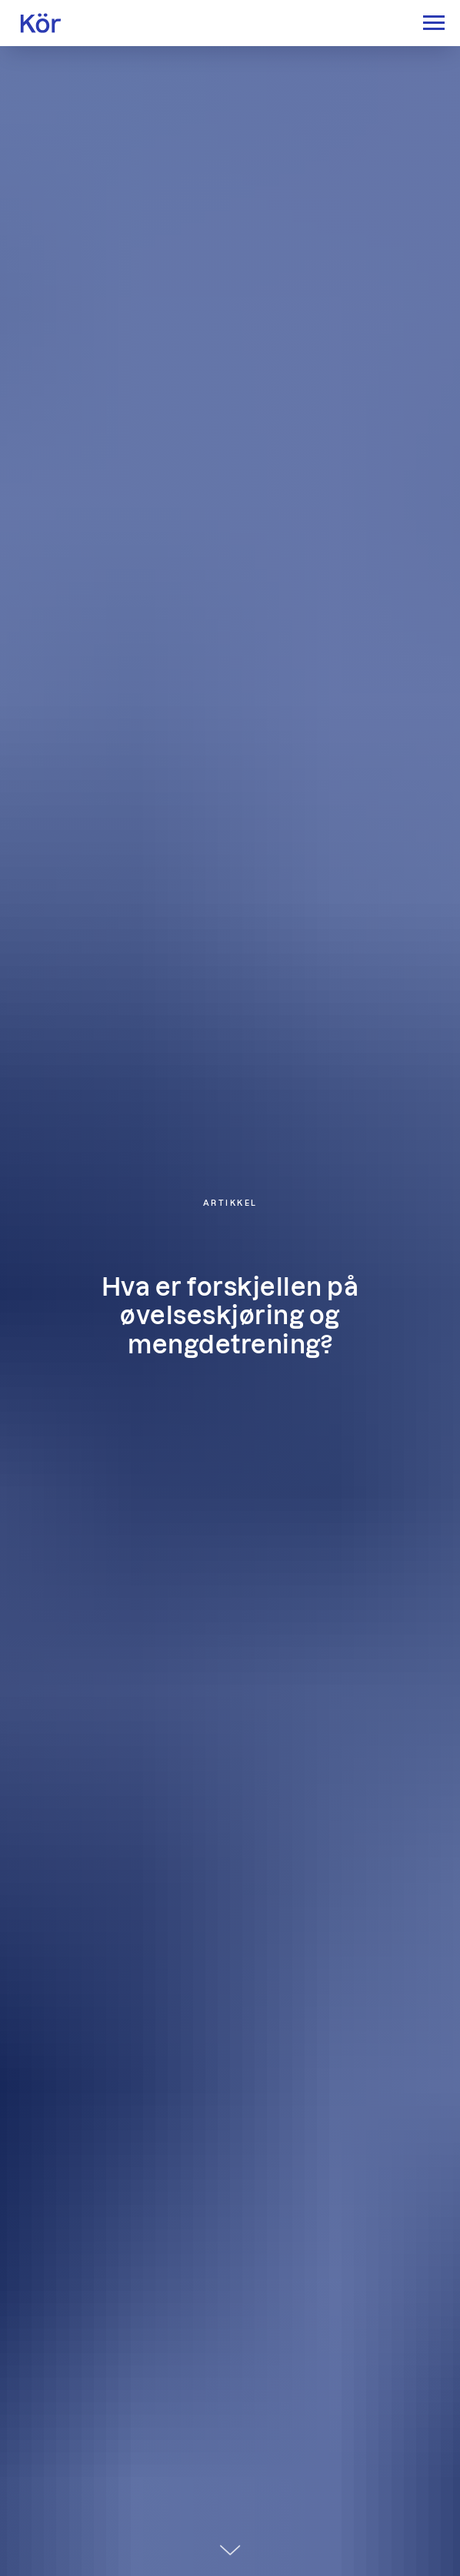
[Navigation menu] (434, 23)
